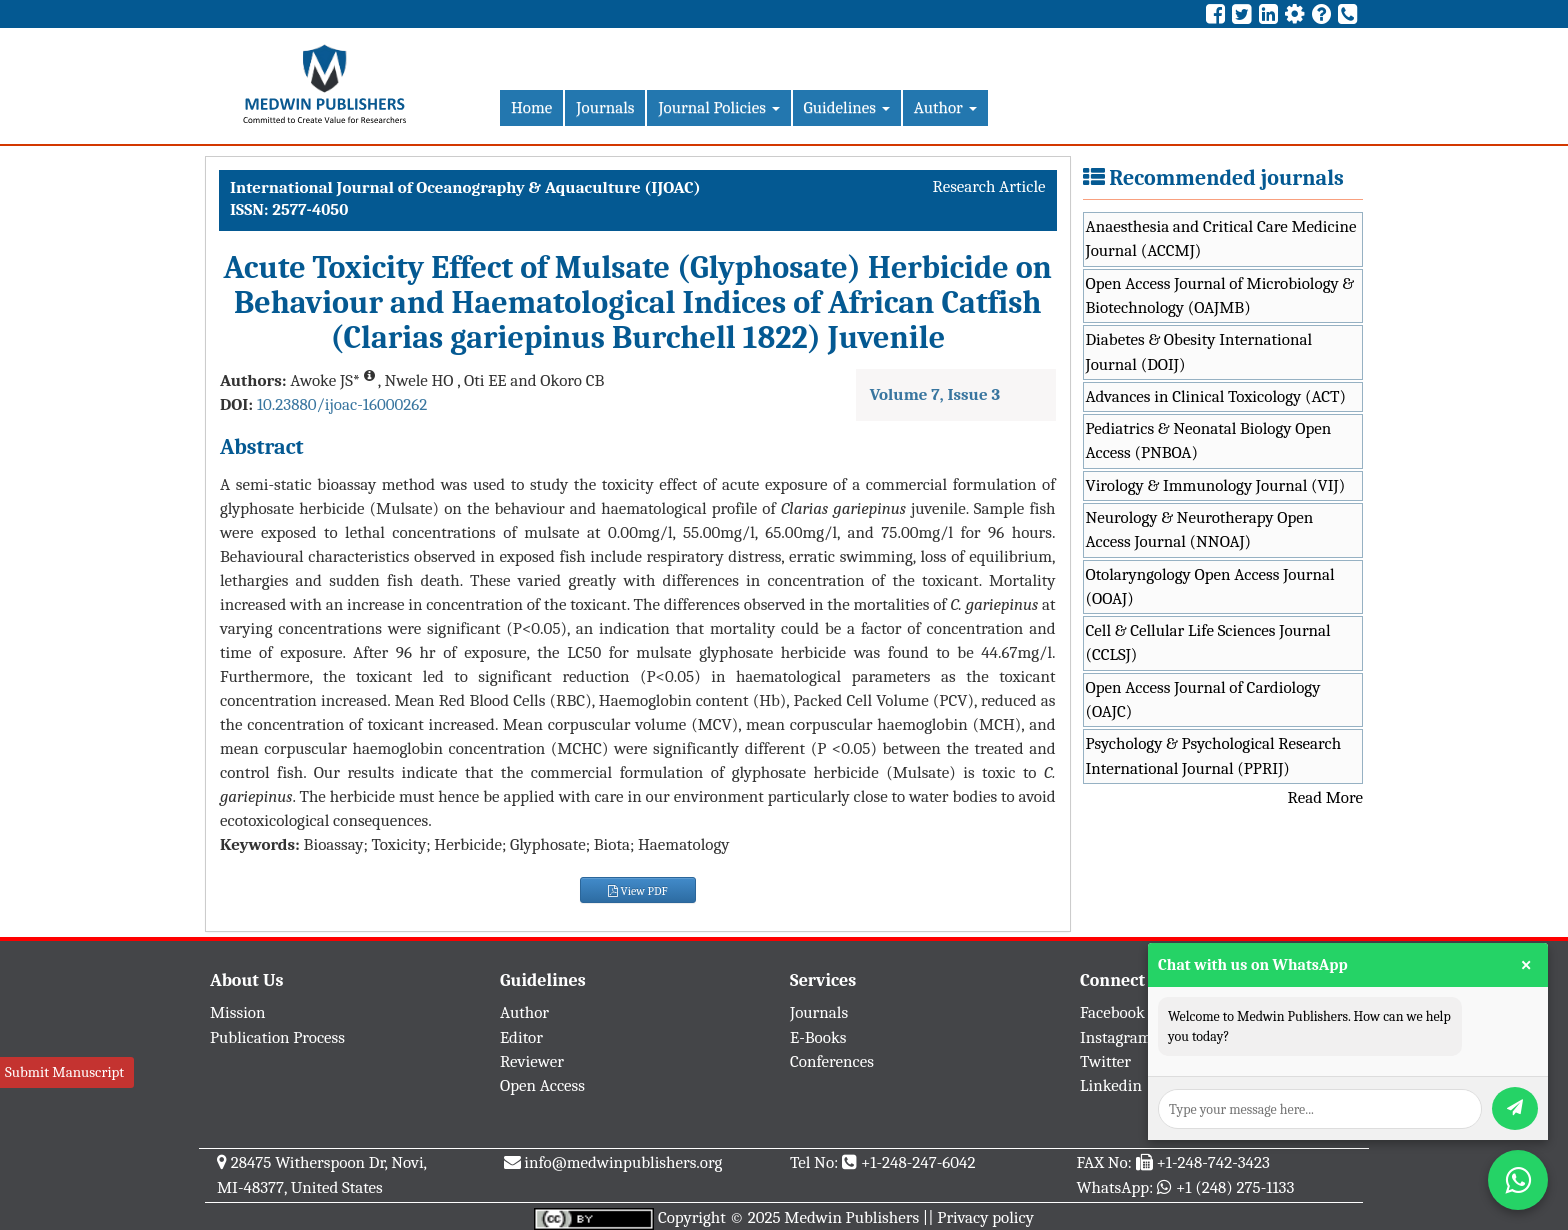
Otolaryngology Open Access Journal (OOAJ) (1210, 586)
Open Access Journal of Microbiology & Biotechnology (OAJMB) (1220, 295)
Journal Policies (718, 107)
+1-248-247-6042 (918, 1162)
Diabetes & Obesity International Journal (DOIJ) (1199, 351)
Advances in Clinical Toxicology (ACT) (1216, 396)
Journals (605, 107)
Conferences (832, 1061)
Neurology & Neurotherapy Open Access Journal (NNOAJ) (1200, 529)
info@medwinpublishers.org (623, 1162)
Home (531, 107)
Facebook (1112, 1012)
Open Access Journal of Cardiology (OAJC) (1203, 699)
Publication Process (277, 1037)
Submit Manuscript (64, 1072)
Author (945, 107)
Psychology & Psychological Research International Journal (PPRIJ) (1214, 755)
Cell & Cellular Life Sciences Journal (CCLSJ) (1208, 642)
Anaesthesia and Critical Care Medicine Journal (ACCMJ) (1221, 238)
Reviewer (532, 1061)
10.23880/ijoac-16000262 (342, 404)
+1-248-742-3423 (1212, 1162)
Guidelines (847, 107)
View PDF (638, 891)
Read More (1325, 797)
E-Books (818, 1037)
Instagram (1116, 1037)
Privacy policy (985, 1217)
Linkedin (1111, 1085)
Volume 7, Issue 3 (935, 394)
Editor (521, 1037)
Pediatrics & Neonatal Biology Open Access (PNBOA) (1209, 440)
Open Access (542, 1085)
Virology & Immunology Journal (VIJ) (1216, 485)
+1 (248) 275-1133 (1235, 1187)
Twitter (1105, 1061)
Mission (238, 1012)
